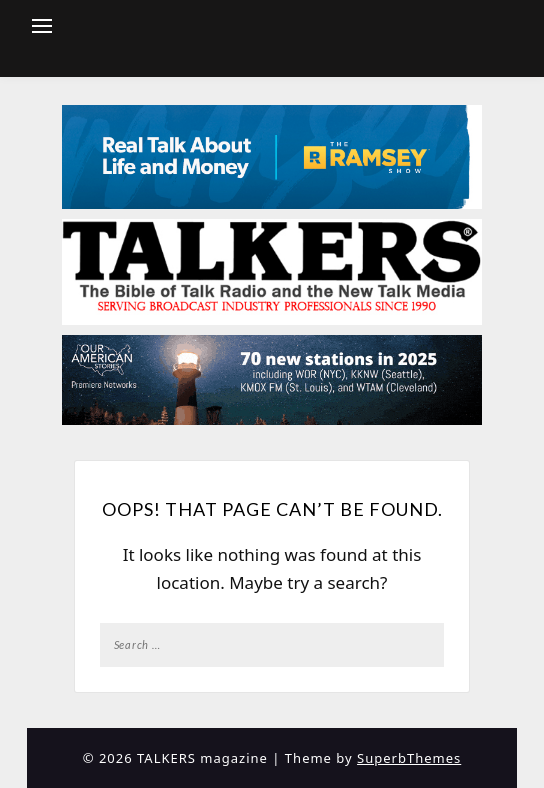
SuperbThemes (409, 758)
